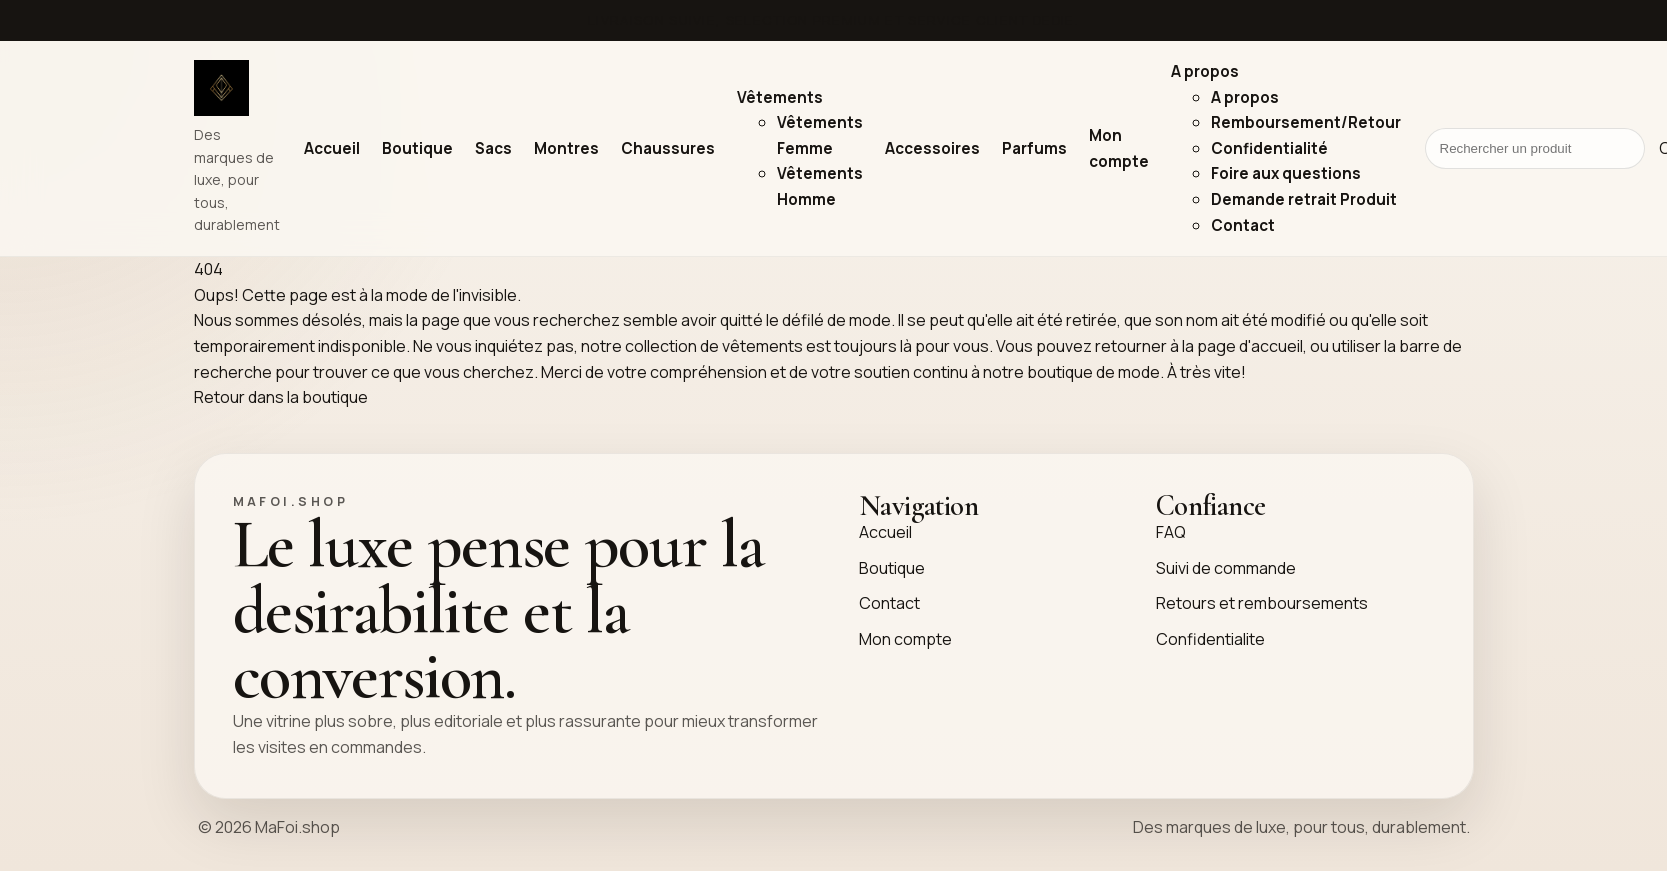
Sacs (493, 148)
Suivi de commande (1226, 568)
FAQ (1171, 532)
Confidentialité (1269, 148)
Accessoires (932, 148)
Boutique (417, 148)
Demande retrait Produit (1304, 199)
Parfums (1034, 148)
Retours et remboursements (1262, 603)
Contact (1243, 225)
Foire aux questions (1286, 173)
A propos (1205, 71)
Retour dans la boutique (281, 397)
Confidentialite (1210, 639)
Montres (566, 148)
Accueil (332, 148)
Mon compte (905, 639)
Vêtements (780, 97)
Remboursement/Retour (1306, 122)
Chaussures (668, 148)
